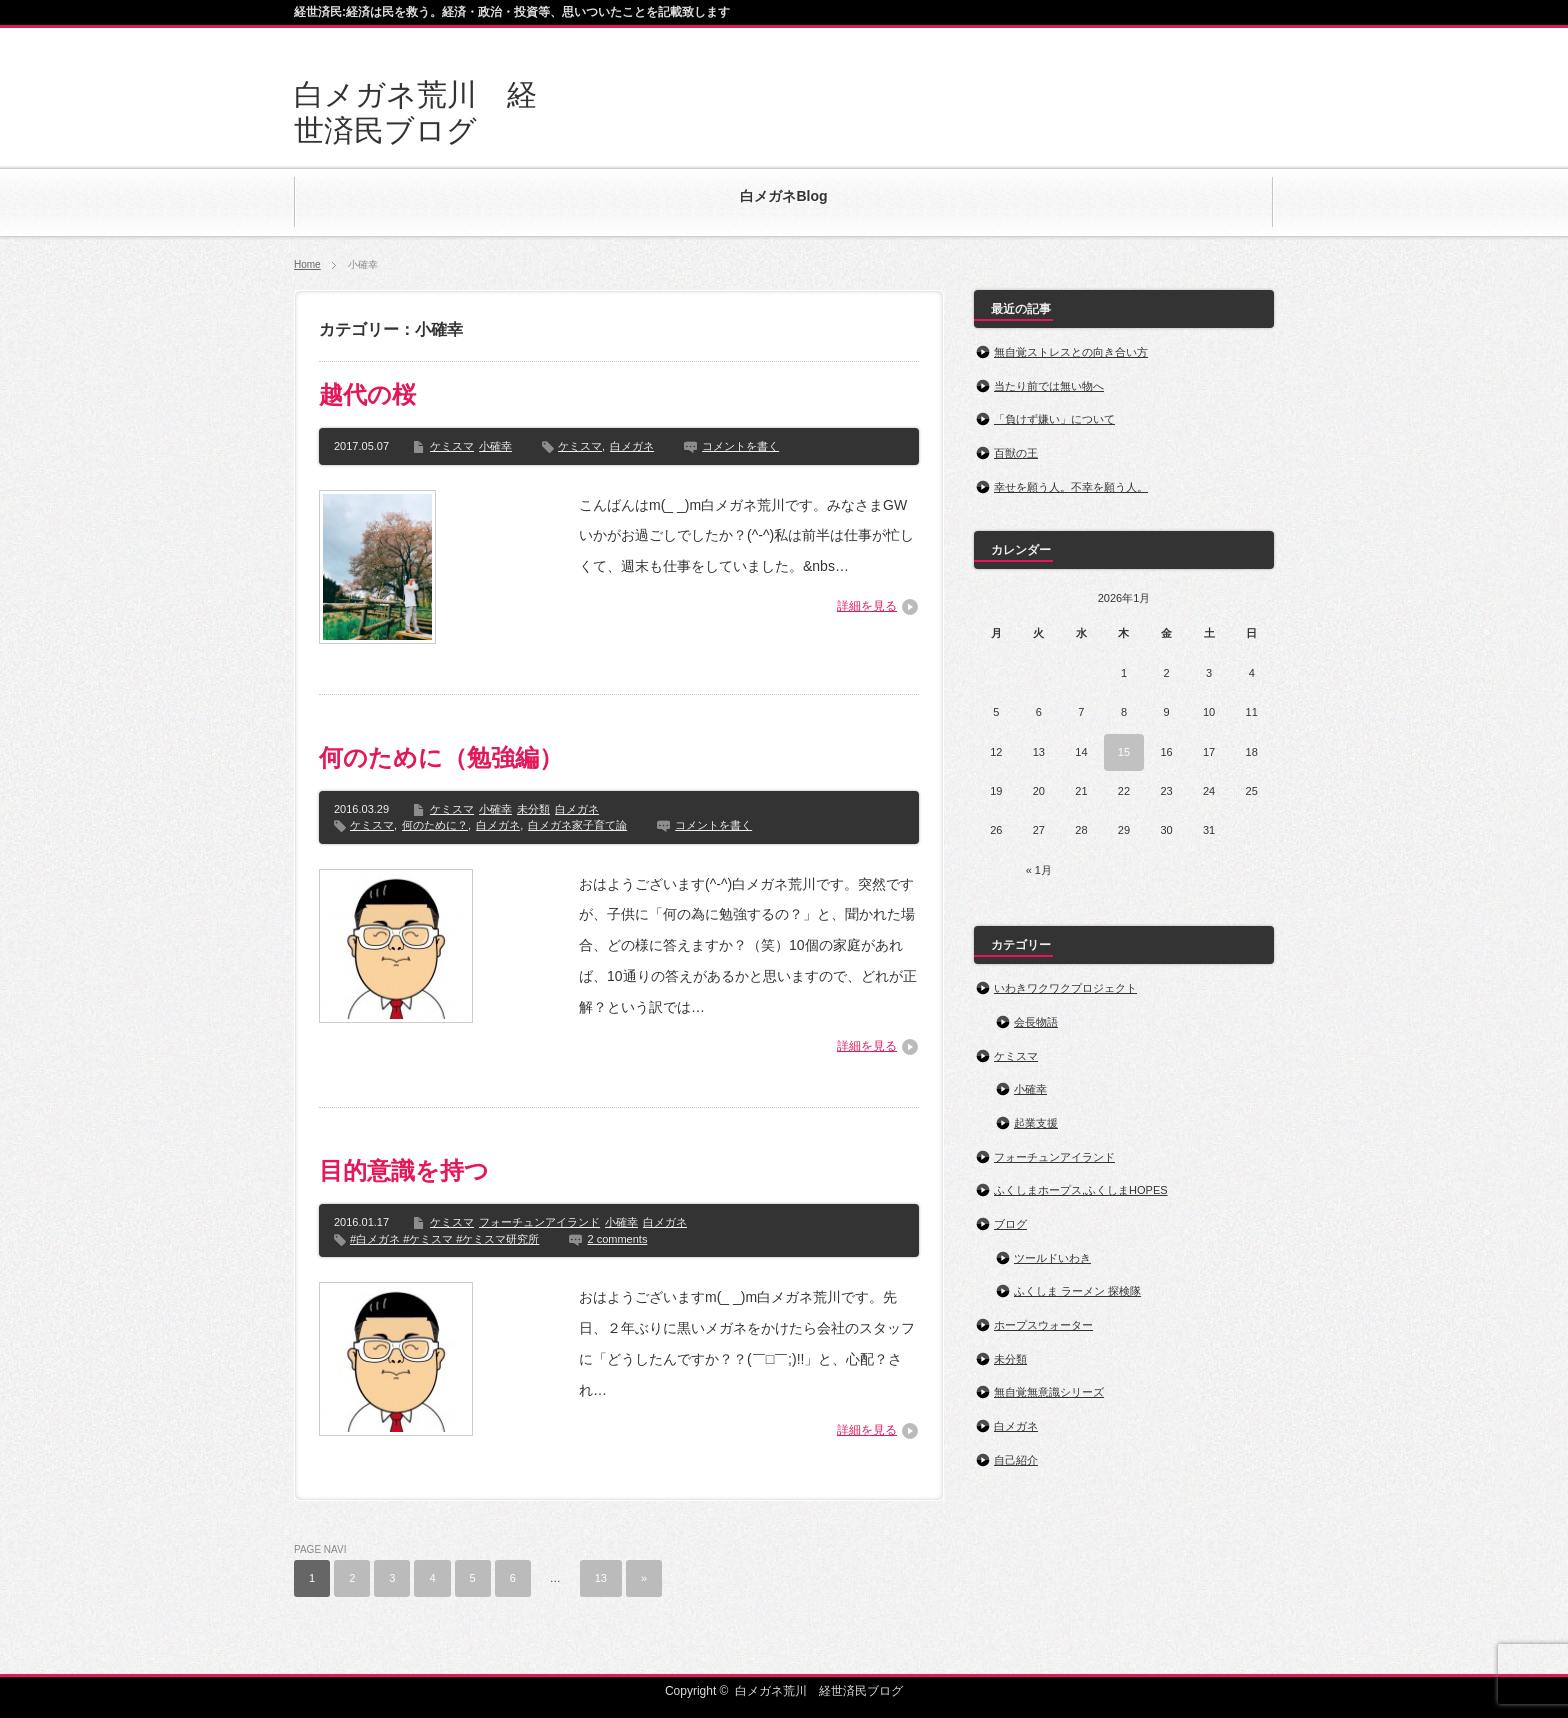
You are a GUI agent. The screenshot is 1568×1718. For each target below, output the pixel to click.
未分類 (533, 809)
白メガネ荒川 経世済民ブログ (819, 1691)
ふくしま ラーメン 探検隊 (1077, 1291)
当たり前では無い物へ (1049, 386)
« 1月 (1039, 870)
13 (601, 1578)
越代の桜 (367, 394)
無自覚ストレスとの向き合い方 (1071, 352)
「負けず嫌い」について (1054, 419)
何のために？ (435, 825)
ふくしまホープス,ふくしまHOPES (1081, 1190)
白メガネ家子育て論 (577, 825)
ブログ (1010, 1224)
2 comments (617, 1239)
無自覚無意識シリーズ (1049, 1392)
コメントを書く (740, 446)
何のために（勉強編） (441, 757)
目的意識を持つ (404, 1170)
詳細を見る (867, 606)
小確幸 (495, 446)
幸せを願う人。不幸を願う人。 (1071, 487)
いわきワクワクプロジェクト (1065, 988)
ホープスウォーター (1043, 1325)
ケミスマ (452, 446)
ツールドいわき (1052, 1258)
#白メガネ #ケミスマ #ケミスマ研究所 (444, 1239)
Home (307, 264)
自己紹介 (1016, 1460)
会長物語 (1036, 1022)
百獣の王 (1016, 453)
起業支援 (1036, 1123)
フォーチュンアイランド (539, 1222)
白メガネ (632, 446)
